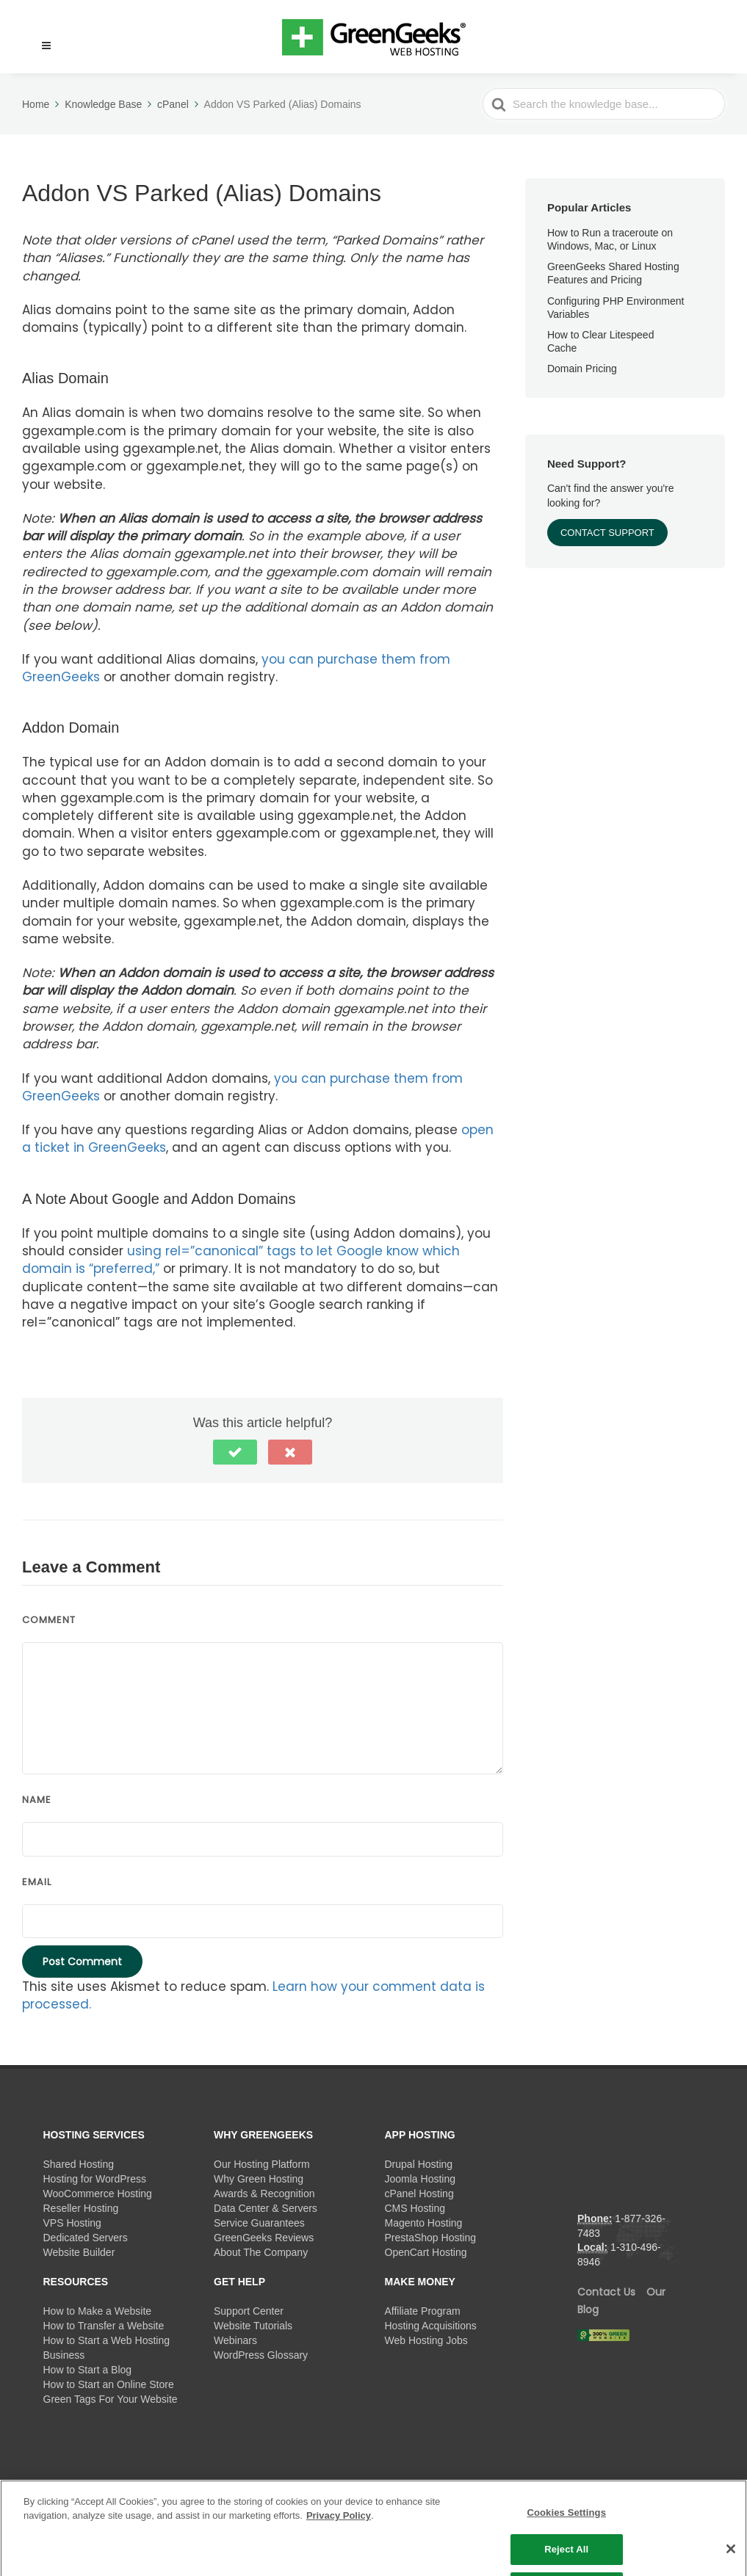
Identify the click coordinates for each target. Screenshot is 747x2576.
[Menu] (46, 45)
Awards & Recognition (264, 2193)
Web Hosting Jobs (426, 2340)
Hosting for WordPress (95, 2179)
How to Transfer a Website (104, 2326)
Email (36, 1882)
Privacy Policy (338, 2531)
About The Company (261, 2252)
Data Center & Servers (265, 2208)
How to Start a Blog (87, 2370)
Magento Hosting (424, 2223)
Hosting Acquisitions (431, 2326)
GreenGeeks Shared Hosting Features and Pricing (613, 273)
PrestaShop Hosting (431, 2237)
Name (36, 1800)
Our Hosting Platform (262, 2164)
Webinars (235, 2340)
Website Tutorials (253, 2326)
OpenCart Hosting (426, 2252)
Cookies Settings (566, 2527)
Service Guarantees (259, 2223)
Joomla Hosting (420, 2179)
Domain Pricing (582, 368)
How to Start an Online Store (108, 2384)
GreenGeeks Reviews (264, 2237)
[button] (39, 36)
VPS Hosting (72, 2223)
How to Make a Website (97, 2311)
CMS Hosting (415, 2208)
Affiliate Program (423, 2311)
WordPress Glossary (261, 2355)
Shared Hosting (79, 2164)
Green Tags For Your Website (110, 2399)
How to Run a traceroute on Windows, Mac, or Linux (610, 239)
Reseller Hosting (81, 2208)
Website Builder (79, 2252)
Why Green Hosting (258, 2179)
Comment (49, 1620)
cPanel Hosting (419, 2193)
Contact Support (607, 532)
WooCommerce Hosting (97, 2193)
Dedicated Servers (85, 2237)
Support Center (249, 2311)
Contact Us (606, 2292)
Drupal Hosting (419, 2164)
